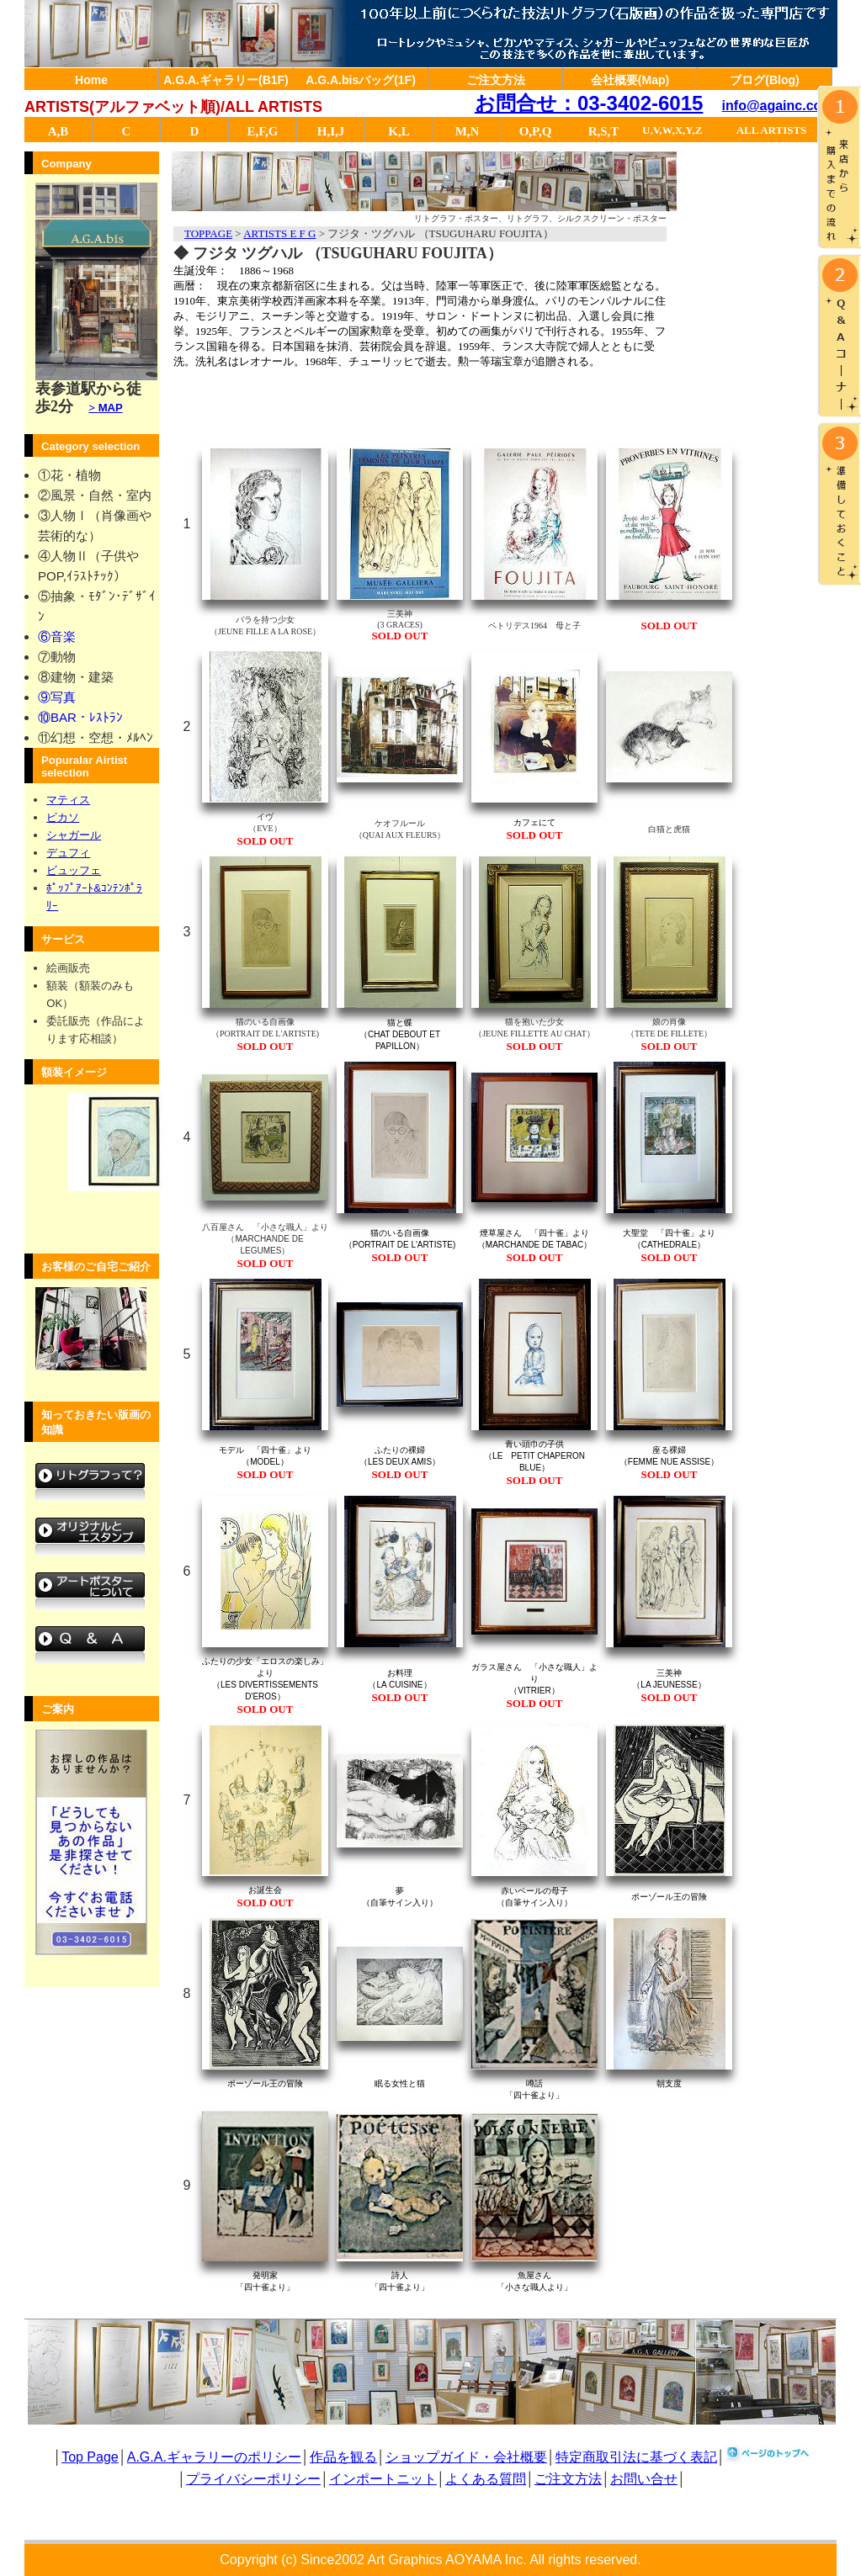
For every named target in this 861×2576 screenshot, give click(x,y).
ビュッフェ (73, 870)
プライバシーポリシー (253, 2479)
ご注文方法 (495, 80)
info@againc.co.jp (779, 105)
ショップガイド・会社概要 (466, 2457)
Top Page (90, 2457)
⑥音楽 (57, 636)
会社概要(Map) (630, 80)
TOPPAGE (208, 233)
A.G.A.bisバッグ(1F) (361, 80)
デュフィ (68, 852)
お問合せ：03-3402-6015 (589, 103)
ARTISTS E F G (279, 233)
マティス (68, 799)
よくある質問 (485, 2479)
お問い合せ (644, 2479)
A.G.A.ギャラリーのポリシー (214, 2457)
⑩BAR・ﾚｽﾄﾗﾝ (80, 717)
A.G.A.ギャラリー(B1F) (226, 80)
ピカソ (62, 817)
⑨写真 (57, 697)
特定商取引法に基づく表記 (636, 2457)
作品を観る (343, 2457)
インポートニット (383, 2479)
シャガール (73, 835)
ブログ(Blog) (764, 80)
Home (91, 80)
